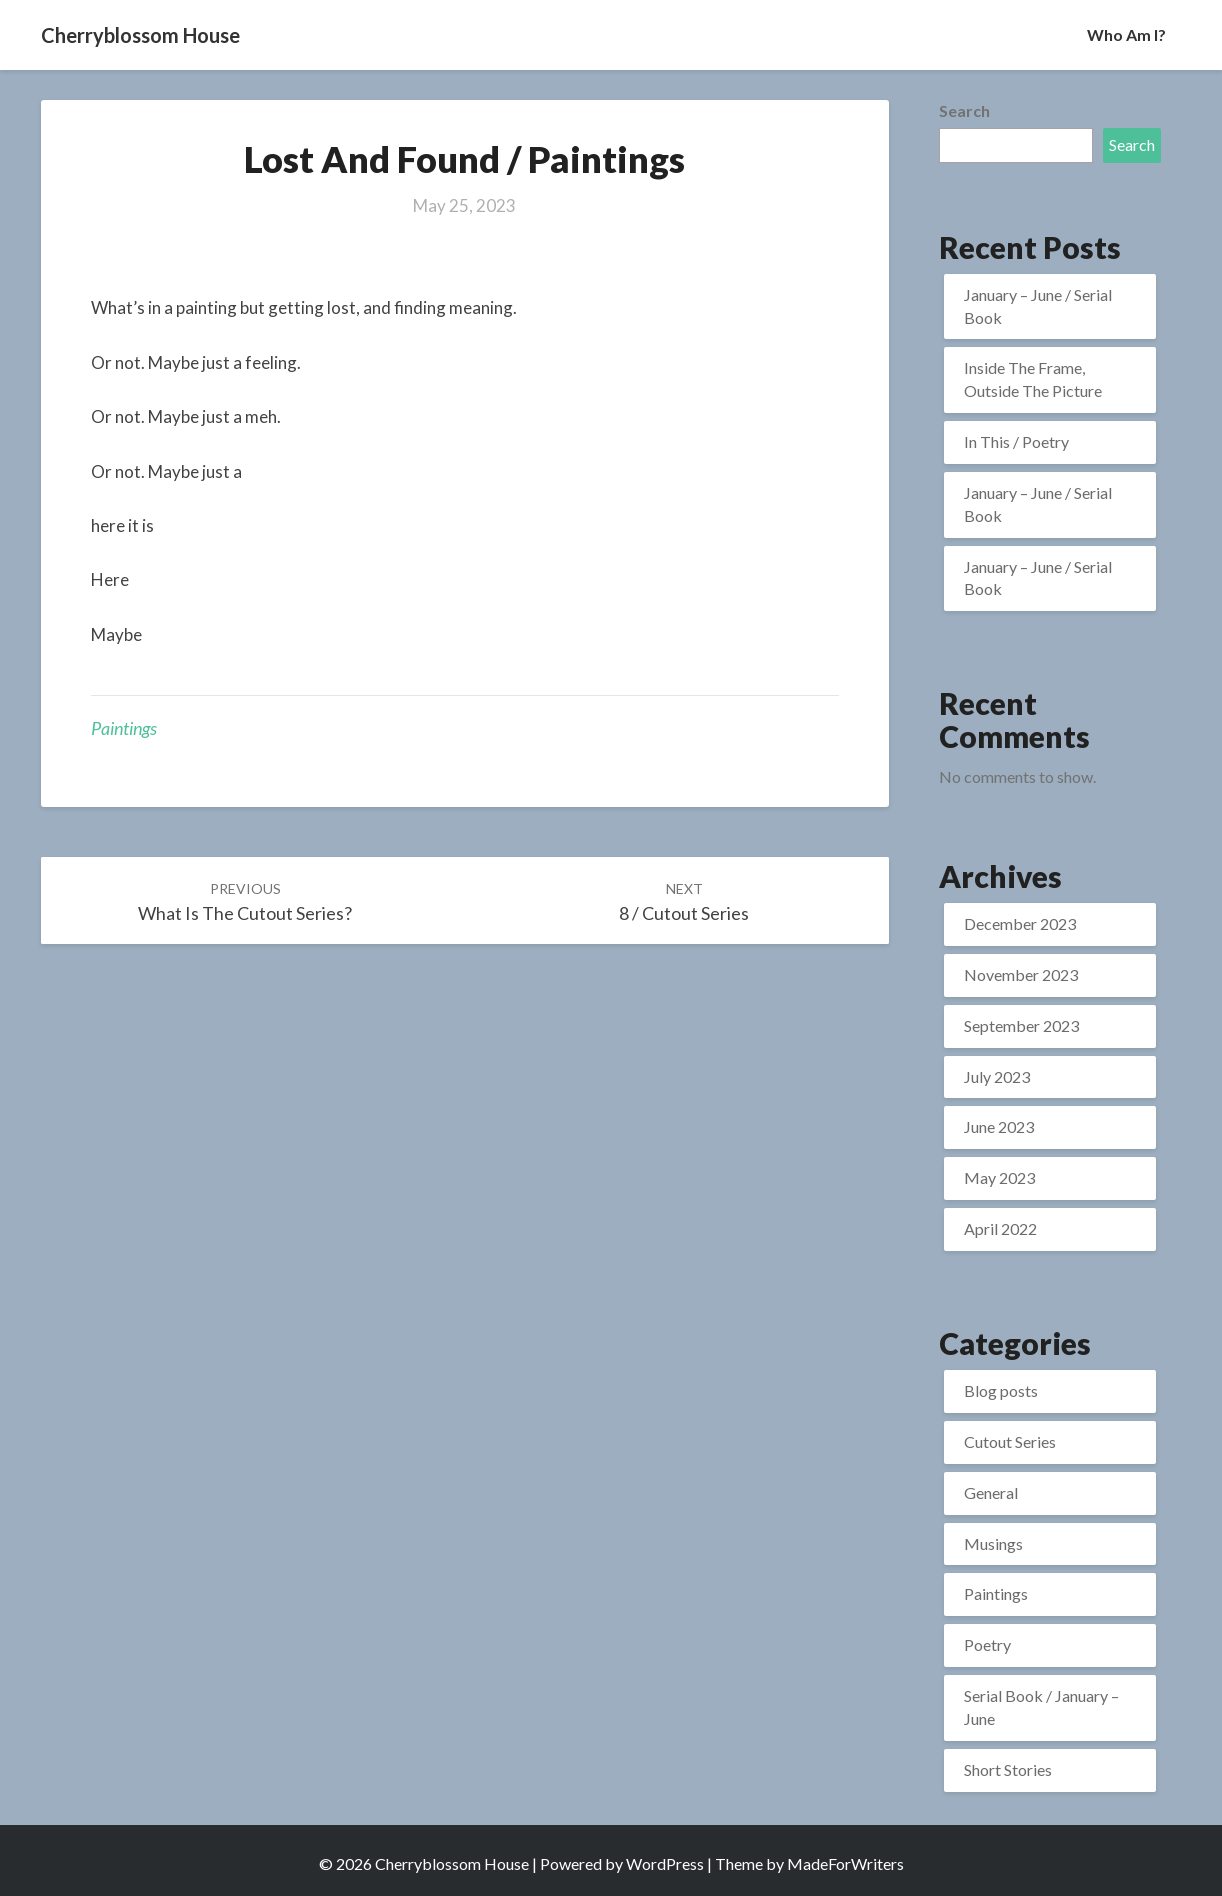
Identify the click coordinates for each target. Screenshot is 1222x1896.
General (991, 1492)
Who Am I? (1126, 34)
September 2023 (1021, 1025)
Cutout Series (1010, 1441)
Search (964, 110)
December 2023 (1020, 923)
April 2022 (1000, 1228)
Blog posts (1001, 1390)
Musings (993, 1543)
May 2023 (999, 1177)
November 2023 (1021, 974)
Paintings (124, 728)
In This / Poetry (1016, 441)
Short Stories (1008, 1769)
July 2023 (997, 1076)
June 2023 (999, 1126)
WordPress (665, 1863)
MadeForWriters (845, 1863)
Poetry (987, 1644)
